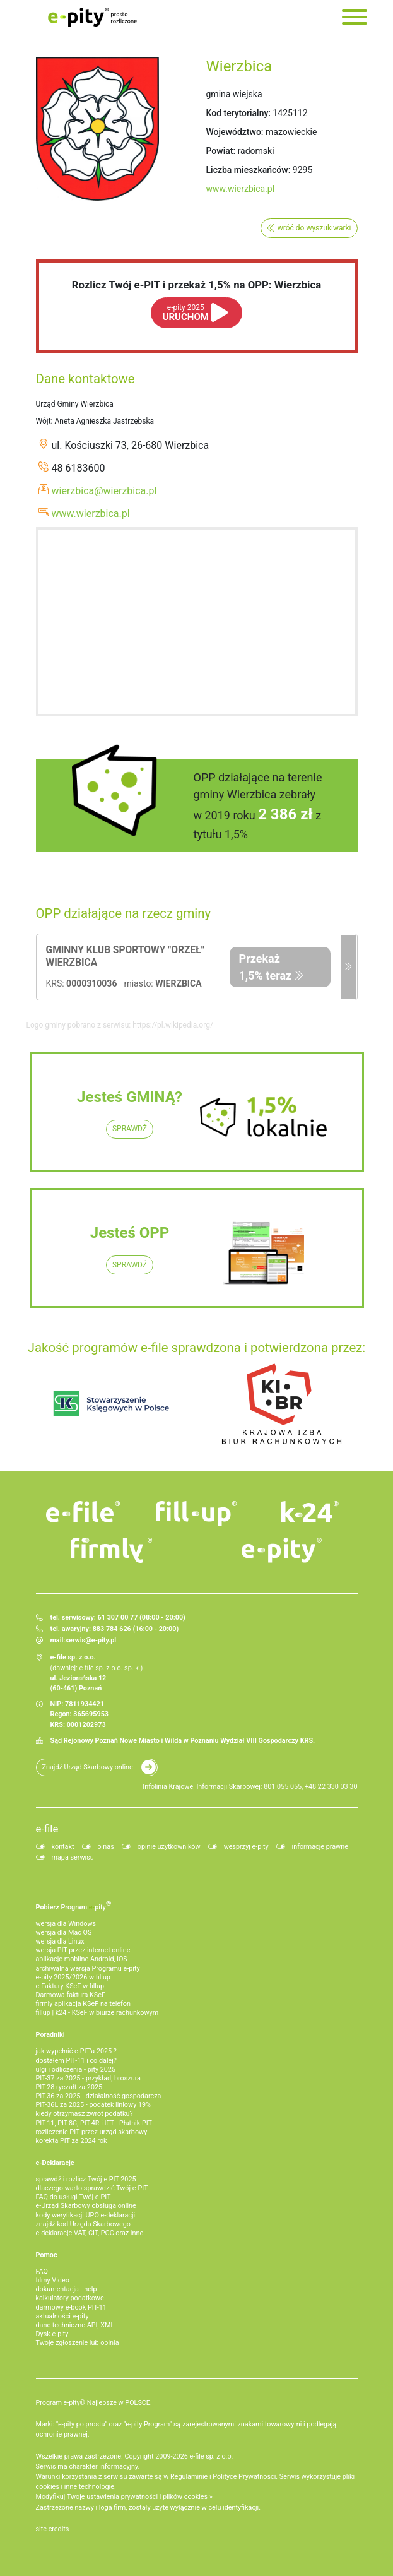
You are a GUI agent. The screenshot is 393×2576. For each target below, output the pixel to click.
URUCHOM (186, 313)
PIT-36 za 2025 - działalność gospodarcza (98, 2096)
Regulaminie (189, 2476)
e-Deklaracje (55, 2163)
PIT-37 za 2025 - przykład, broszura (88, 2078)
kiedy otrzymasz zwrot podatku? (84, 2114)
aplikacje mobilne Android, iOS (81, 1959)
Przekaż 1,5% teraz (265, 967)
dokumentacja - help (66, 2289)
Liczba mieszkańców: (248, 170)
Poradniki (50, 2035)
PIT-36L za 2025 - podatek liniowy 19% (93, 2105)
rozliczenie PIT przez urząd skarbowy (92, 2132)
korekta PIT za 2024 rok (71, 2141)
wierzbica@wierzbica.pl (104, 491)
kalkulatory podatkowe (70, 2298)
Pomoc (46, 2255)
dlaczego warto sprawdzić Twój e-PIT (92, 2188)
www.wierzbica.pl (240, 189)
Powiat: (221, 151)
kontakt (63, 1847)
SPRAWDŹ (129, 1128)
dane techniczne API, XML (75, 2325)
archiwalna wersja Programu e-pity (88, 1968)
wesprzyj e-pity (246, 1847)
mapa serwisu (73, 1857)
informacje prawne (320, 1847)
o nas (106, 1847)
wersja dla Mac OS (64, 1932)
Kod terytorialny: (238, 113)
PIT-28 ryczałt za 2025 (69, 2087)
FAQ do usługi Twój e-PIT (73, 2197)
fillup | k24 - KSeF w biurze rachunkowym (97, 2013)
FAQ (42, 2271)
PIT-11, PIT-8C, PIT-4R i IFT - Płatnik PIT (94, 2123)
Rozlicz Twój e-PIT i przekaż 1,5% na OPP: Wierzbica (197, 284)
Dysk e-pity (52, 2334)
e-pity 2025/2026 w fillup (73, 1977)
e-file (47, 1828)
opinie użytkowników (169, 1847)
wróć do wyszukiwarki (314, 227)
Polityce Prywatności (244, 2476)
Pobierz (74, 1905)
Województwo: (235, 132)
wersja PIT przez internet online (83, 1950)
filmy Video (52, 2280)
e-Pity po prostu (92, 17)
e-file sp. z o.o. (211, 2456)
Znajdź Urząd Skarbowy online (87, 1767)
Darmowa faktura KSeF (70, 1995)
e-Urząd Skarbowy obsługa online (86, 2206)
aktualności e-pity (62, 2316)
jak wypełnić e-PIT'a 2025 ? (76, 2051)
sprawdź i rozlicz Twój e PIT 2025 (86, 2179)
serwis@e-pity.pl (90, 1640)
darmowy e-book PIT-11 (71, 2307)
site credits (52, 2529)
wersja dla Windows (66, 1924)
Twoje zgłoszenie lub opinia (77, 2343)
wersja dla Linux (60, 1941)
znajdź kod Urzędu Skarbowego (83, 2224)
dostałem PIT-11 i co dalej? (76, 2061)
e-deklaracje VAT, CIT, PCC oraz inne (90, 2233)
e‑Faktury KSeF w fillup (70, 1986)
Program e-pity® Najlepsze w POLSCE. (94, 2403)
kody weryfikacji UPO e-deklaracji (86, 2215)
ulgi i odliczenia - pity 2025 (75, 2069)
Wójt (43, 421)
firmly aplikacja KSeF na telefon (83, 2004)
